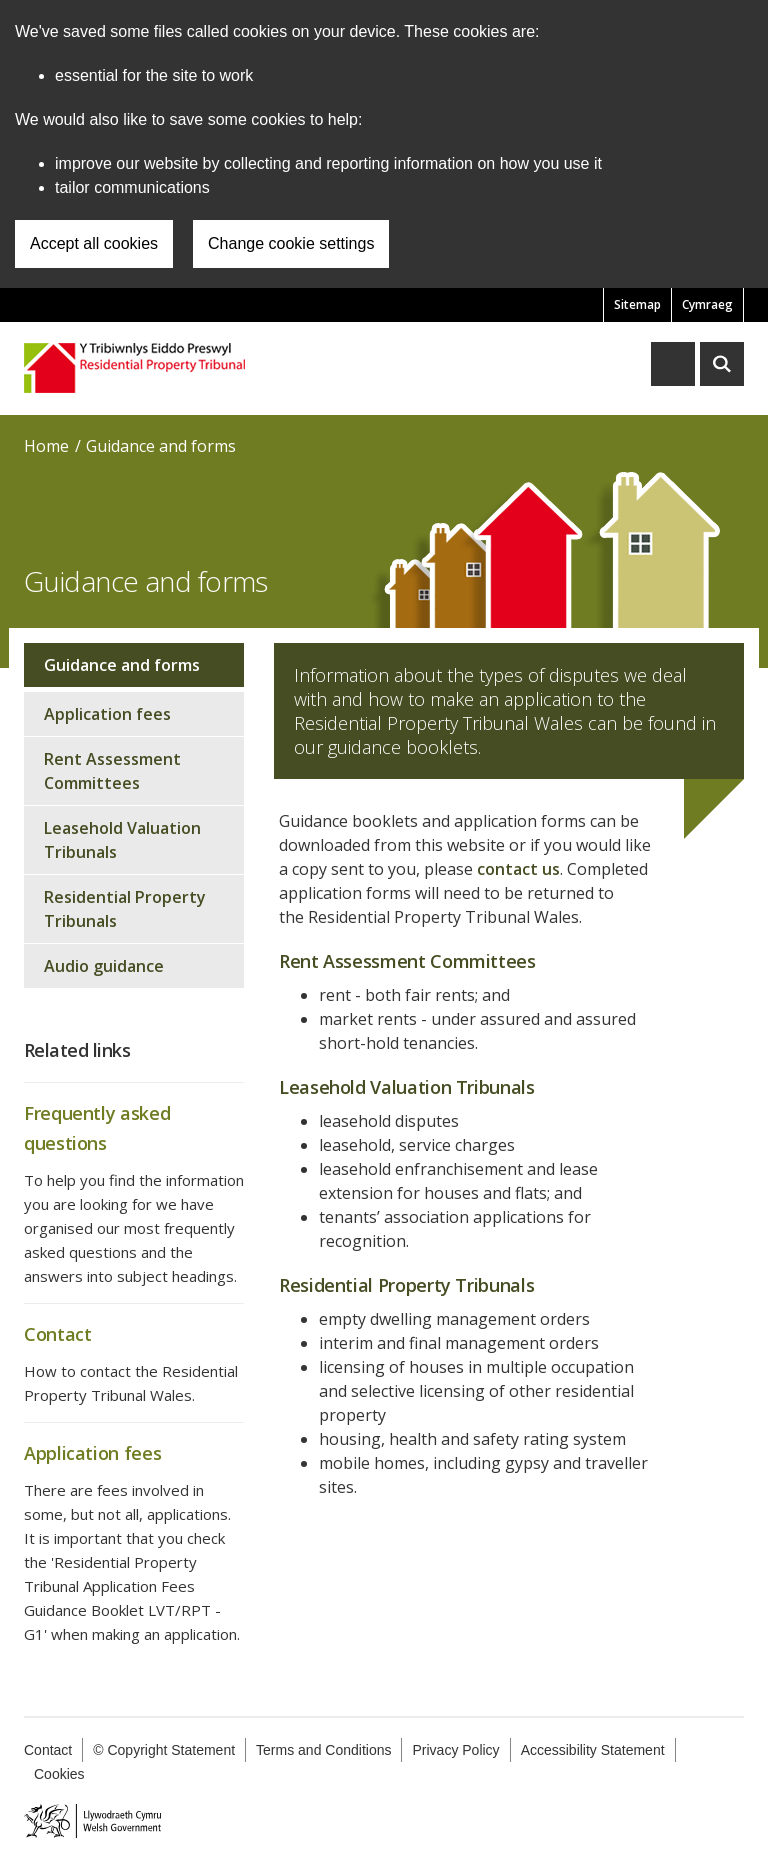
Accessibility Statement (593, 1750)
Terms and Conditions (323, 1750)
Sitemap (637, 304)
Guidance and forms (161, 446)
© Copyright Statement (164, 1750)
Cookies (59, 1774)
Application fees (107, 714)
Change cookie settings (291, 243)
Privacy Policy (455, 1750)
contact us (518, 869)
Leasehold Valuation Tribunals (122, 840)
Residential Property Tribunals (125, 909)
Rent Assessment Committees (112, 771)
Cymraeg (707, 304)
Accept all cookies (94, 243)
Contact (48, 1750)
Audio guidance (104, 966)
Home (46, 446)
